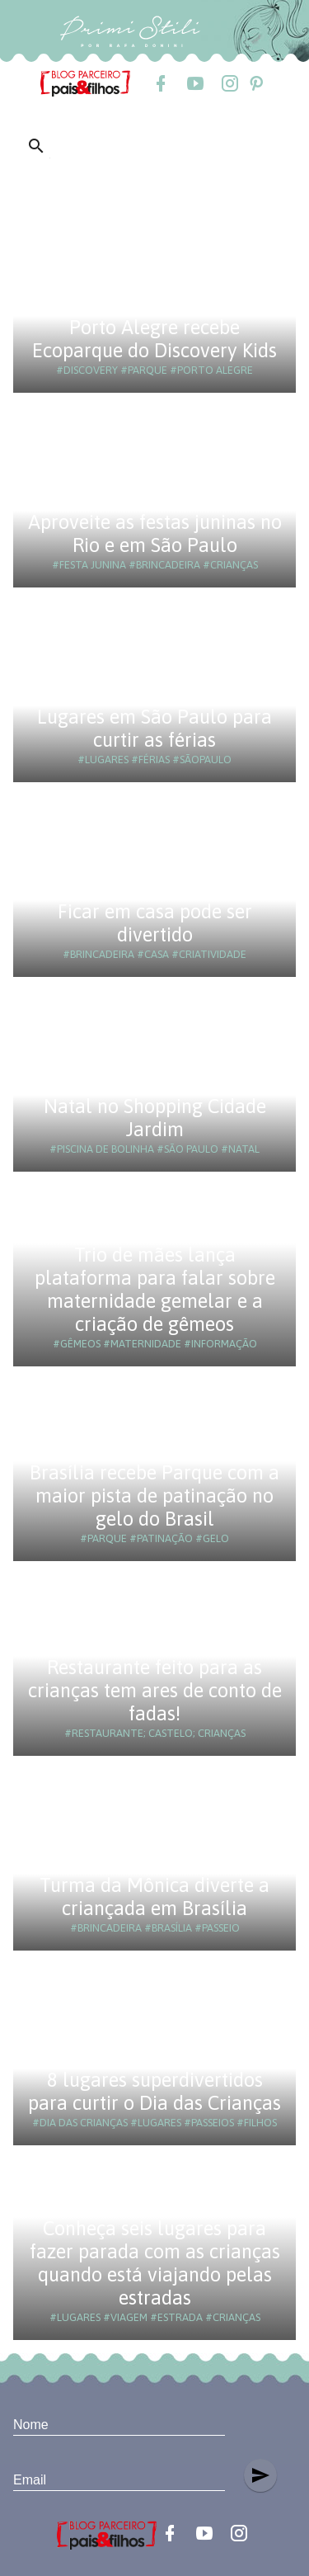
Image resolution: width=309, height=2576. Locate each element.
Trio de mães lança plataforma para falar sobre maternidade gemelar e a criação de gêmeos (155, 1289)
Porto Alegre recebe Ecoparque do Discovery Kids (154, 338)
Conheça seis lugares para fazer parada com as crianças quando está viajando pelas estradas (155, 2263)
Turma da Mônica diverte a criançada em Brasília (154, 1896)
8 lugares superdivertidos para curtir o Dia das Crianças (154, 2091)
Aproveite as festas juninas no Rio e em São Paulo (155, 533)
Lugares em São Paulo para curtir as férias (154, 728)
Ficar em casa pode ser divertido (155, 923)
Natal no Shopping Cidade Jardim (155, 1117)
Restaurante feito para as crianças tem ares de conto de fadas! (155, 1690)
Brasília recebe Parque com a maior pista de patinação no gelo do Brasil (154, 1495)
